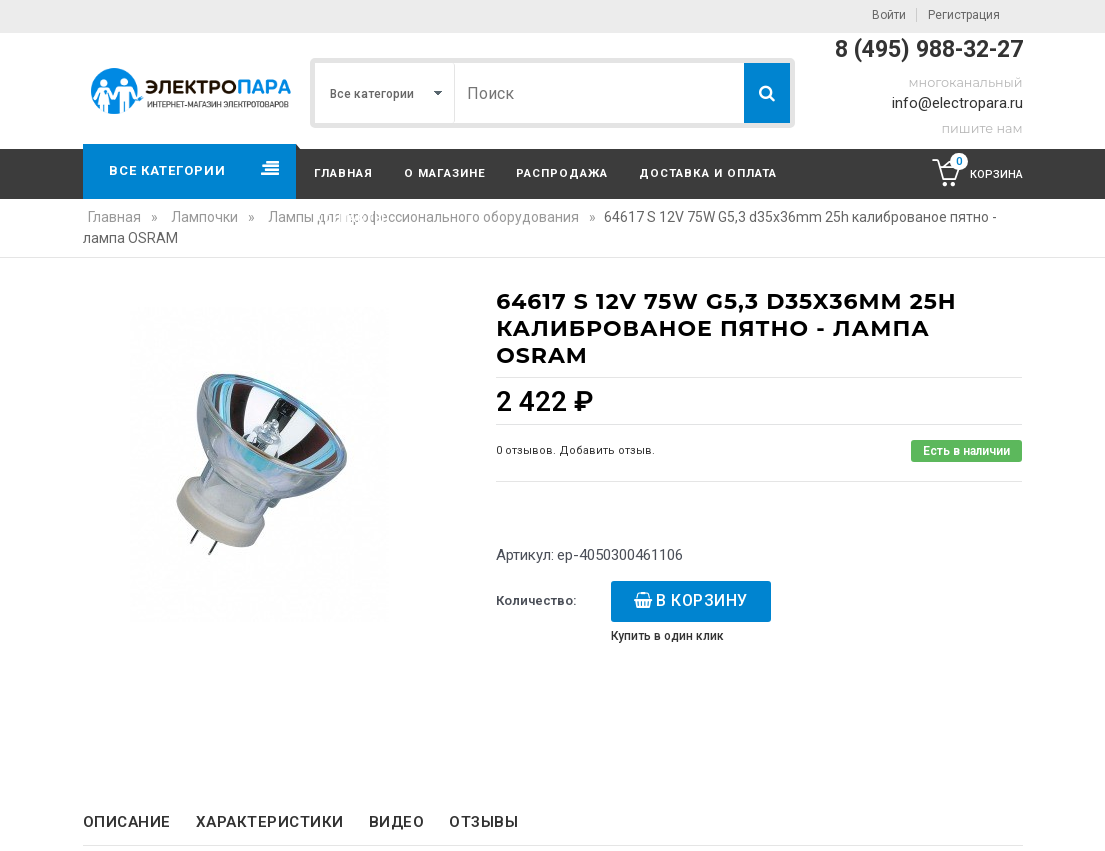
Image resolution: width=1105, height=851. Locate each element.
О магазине (445, 173)
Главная (343, 173)
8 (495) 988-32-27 (929, 49)
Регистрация (964, 15)
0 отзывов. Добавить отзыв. (575, 450)
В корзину (702, 600)
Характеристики (270, 822)
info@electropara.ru (957, 103)
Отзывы (483, 822)
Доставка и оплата (708, 173)
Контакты (349, 218)
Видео (397, 822)
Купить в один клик (667, 636)
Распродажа (562, 173)
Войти (889, 15)
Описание (127, 822)
